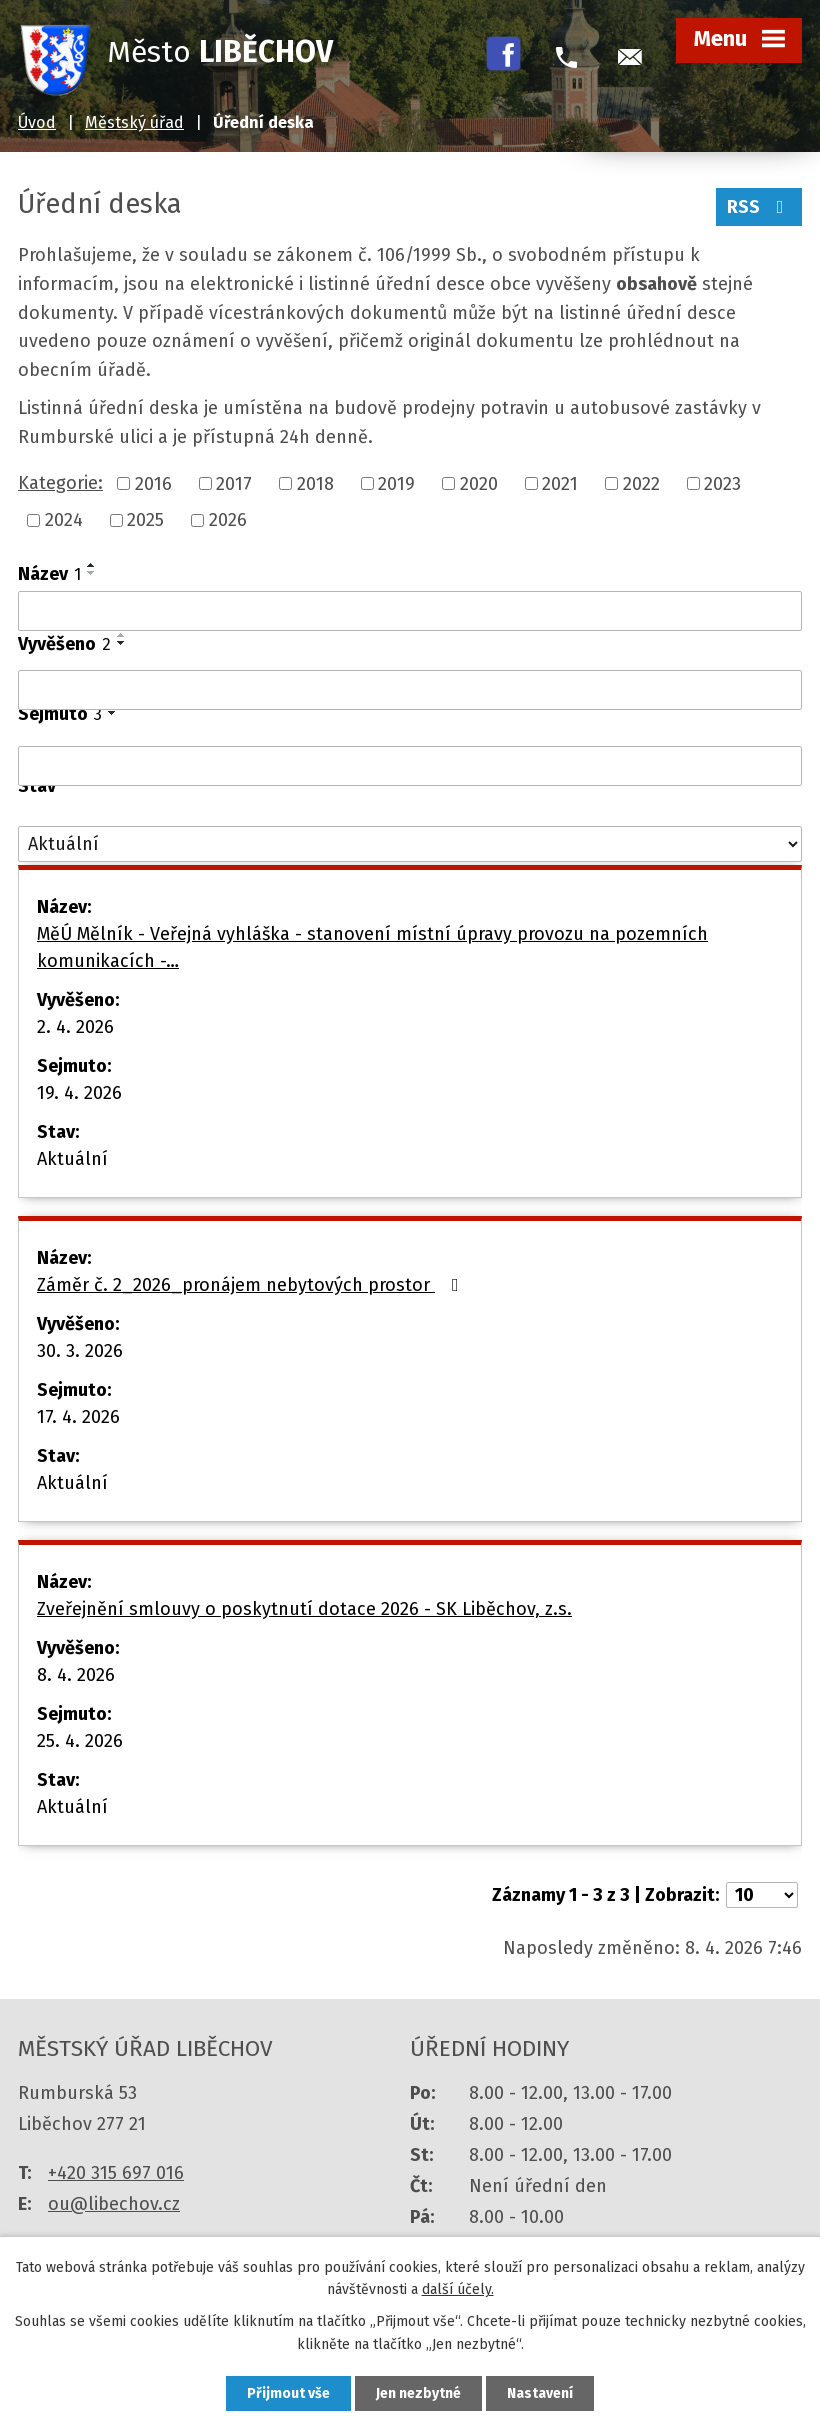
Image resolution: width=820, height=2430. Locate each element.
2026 (228, 520)
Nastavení (540, 2393)
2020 (479, 483)
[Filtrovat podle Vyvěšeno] (410, 690)
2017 (234, 483)
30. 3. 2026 (80, 1351)
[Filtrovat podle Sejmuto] (410, 766)
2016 (153, 483)
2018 (315, 483)
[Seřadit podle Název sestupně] (92, 573)
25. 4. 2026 (80, 1741)
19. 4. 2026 (79, 1093)
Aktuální (72, 1159)
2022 (641, 483)
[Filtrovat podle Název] (410, 611)
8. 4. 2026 (76, 1675)
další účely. (458, 2290)
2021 (560, 483)
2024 (64, 520)
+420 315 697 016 (116, 2173)
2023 (722, 483)
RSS (759, 207)
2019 (396, 483)
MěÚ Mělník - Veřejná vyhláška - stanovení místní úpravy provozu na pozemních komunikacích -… (372, 947)
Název (49, 574)
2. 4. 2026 (75, 1027)
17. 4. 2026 (78, 1417)
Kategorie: (60, 483)
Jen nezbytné (418, 2393)
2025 (145, 520)
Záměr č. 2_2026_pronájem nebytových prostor (252, 1285)
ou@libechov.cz (114, 2204)
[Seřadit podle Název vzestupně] (92, 565)
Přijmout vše (288, 2393)
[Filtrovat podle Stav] (410, 844)
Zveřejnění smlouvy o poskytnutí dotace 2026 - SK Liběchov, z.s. (304, 1609)
